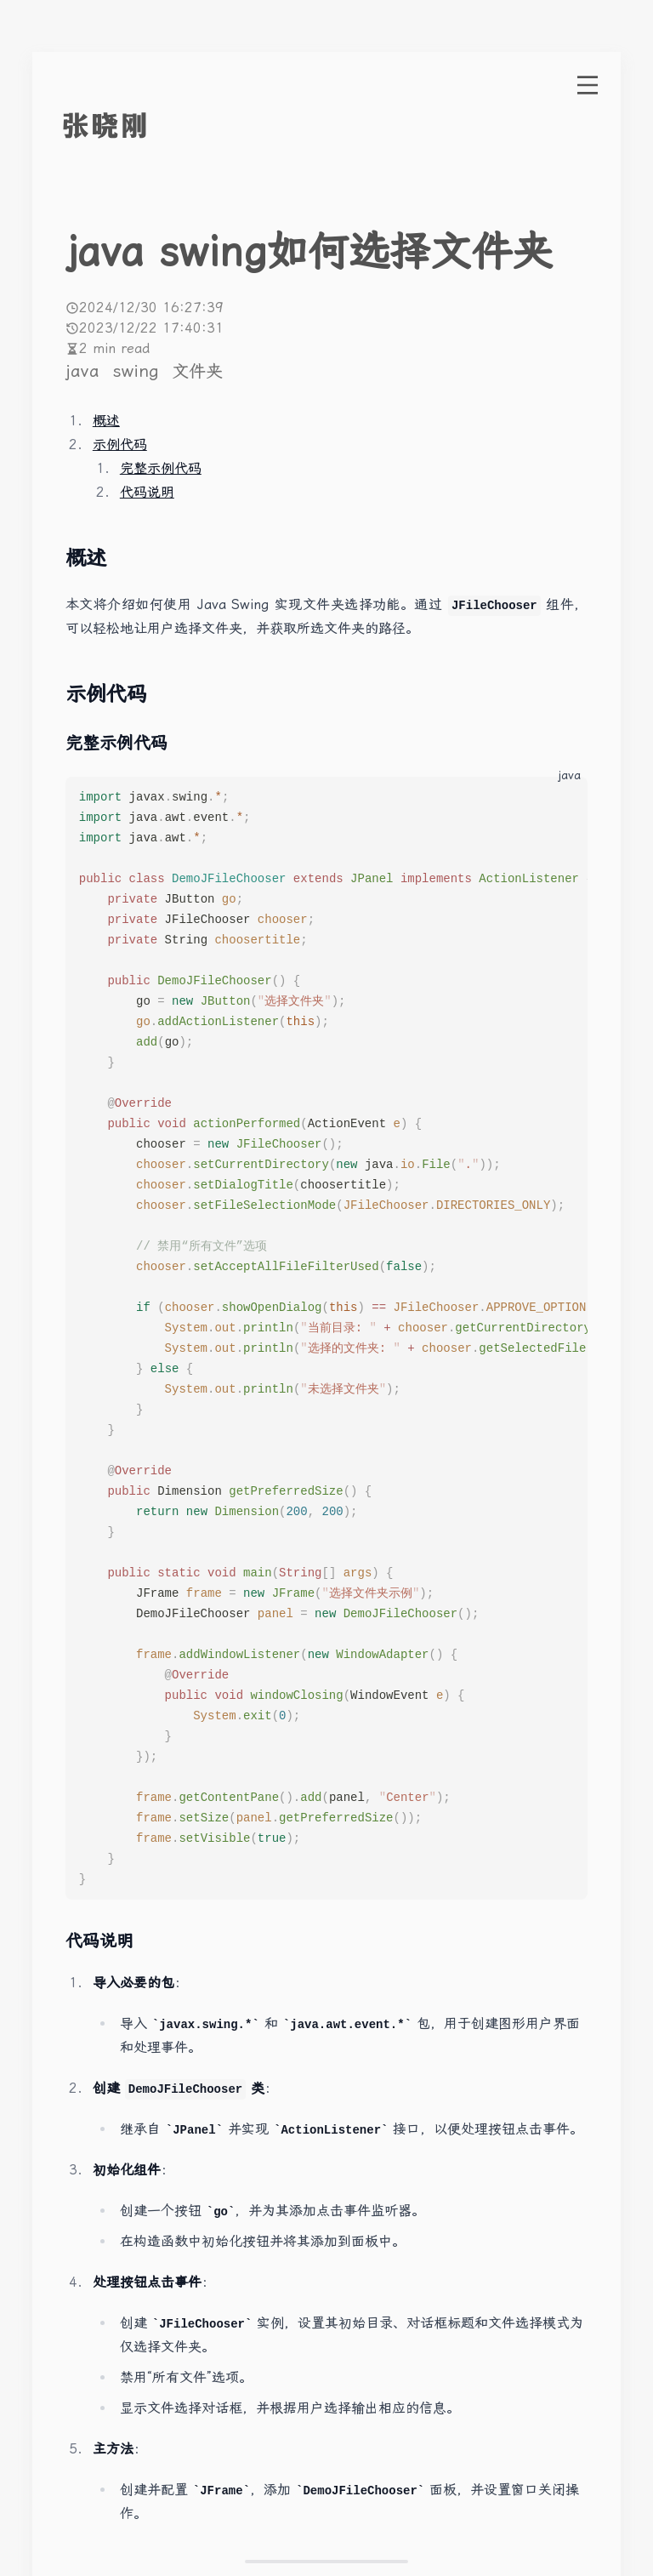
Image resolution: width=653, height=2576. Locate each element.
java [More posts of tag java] (85, 371)
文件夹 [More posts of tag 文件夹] (197, 371)
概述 (106, 421)
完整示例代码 (161, 468)
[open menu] (587, 85)
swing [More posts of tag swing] (138, 371)
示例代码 (120, 444)
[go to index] (137, 125)
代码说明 (147, 492)
